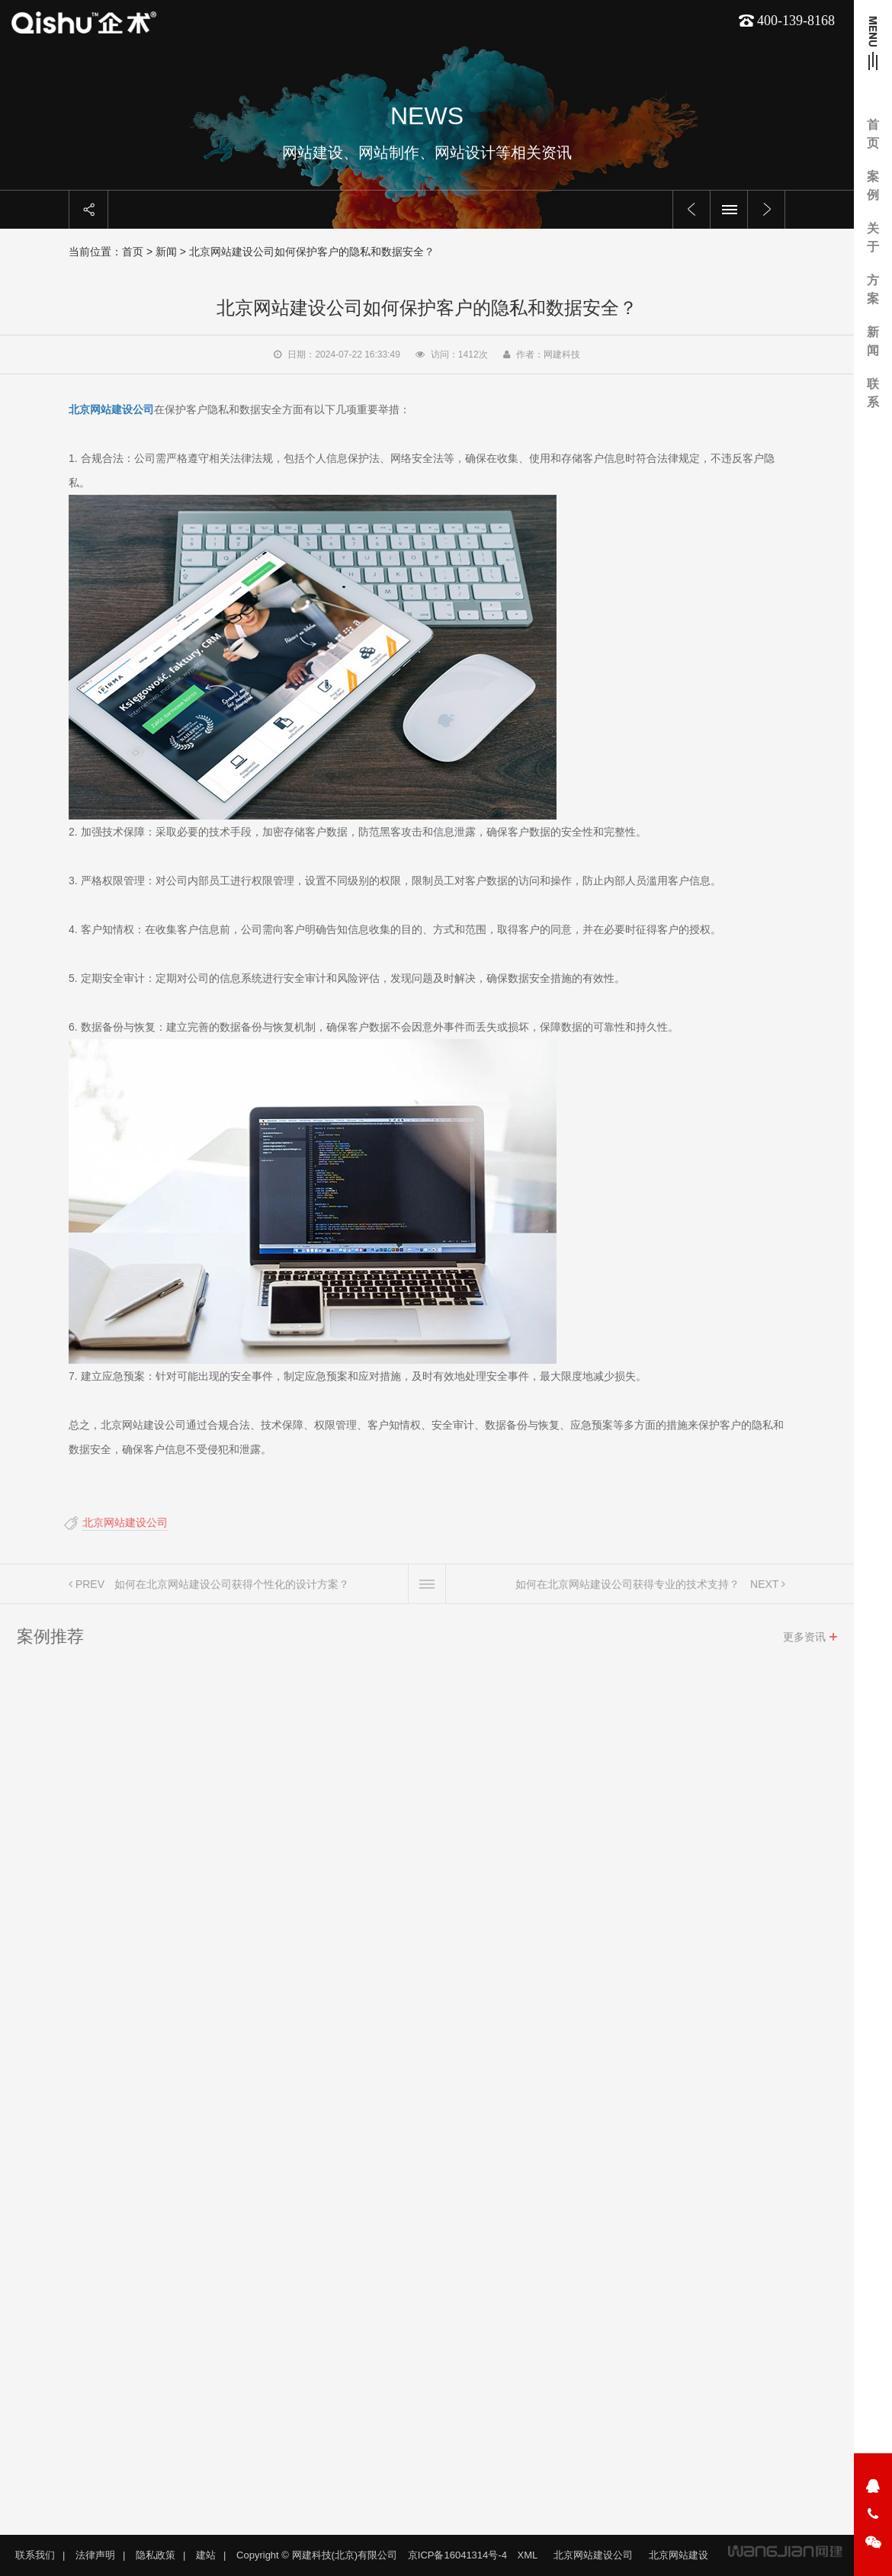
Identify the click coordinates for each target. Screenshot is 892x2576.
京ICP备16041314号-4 (457, 2555)
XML (528, 2555)
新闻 (873, 341)
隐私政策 (155, 2555)
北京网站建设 (678, 2555)
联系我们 (35, 2555)
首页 (873, 133)
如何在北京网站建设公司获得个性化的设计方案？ (231, 1589)
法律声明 (95, 2555)
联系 (873, 393)
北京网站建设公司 (119, 1522)
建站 (206, 2555)
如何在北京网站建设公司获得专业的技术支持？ (627, 1589)
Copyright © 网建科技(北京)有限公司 (316, 2555)
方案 (873, 289)
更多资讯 (804, 1642)
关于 (873, 237)
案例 (873, 185)
